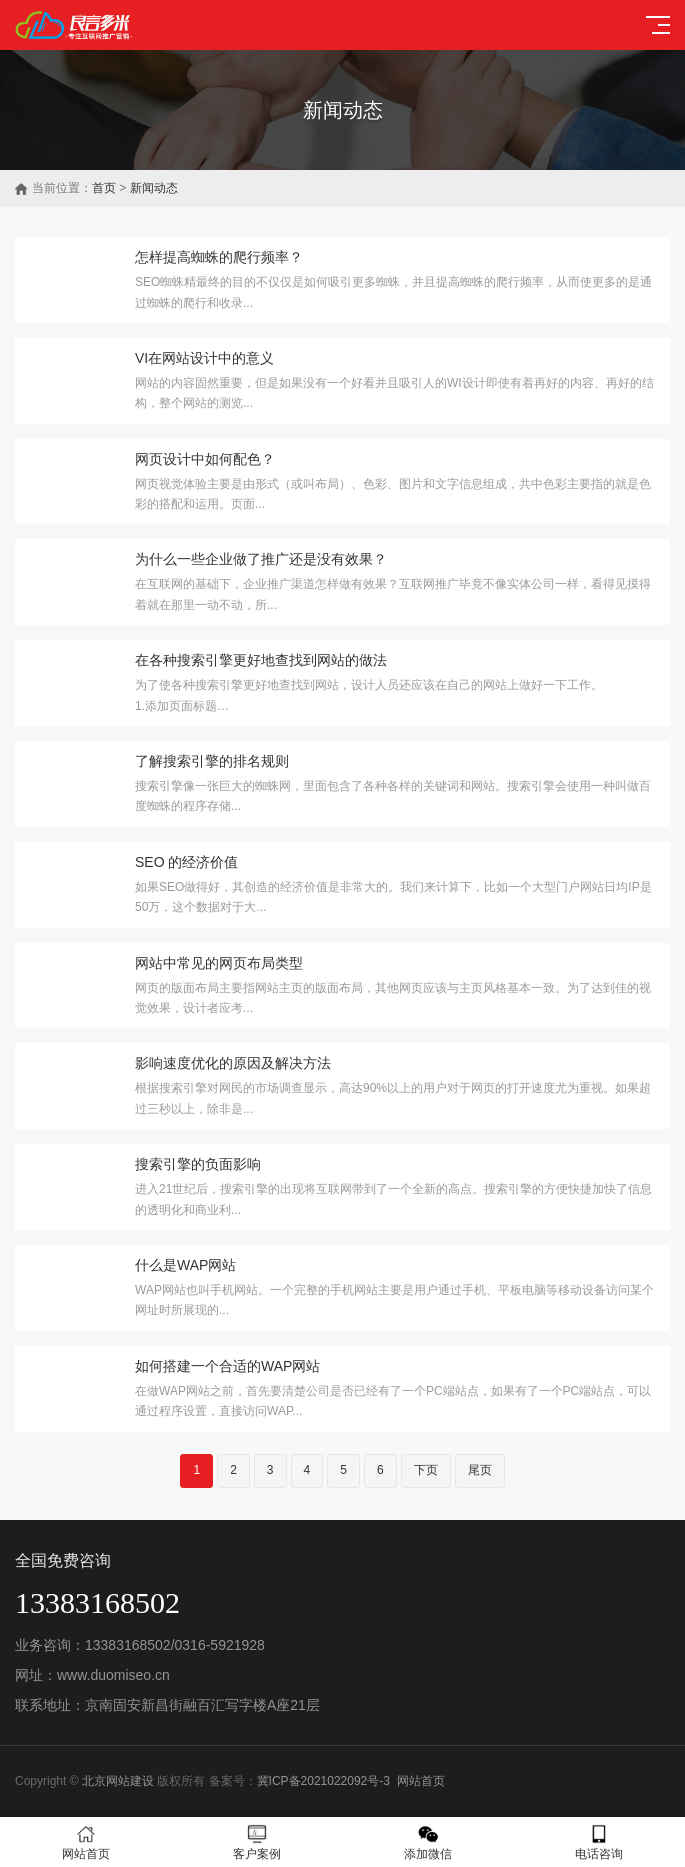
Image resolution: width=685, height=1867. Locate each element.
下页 (426, 1470)
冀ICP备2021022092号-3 (323, 1781)
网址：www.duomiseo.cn (92, 1675)
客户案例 (256, 1842)
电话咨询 (599, 1842)
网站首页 (421, 1781)
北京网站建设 (118, 1781)
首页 (104, 188)
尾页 (480, 1470)
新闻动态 (154, 188)
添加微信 (428, 1842)
